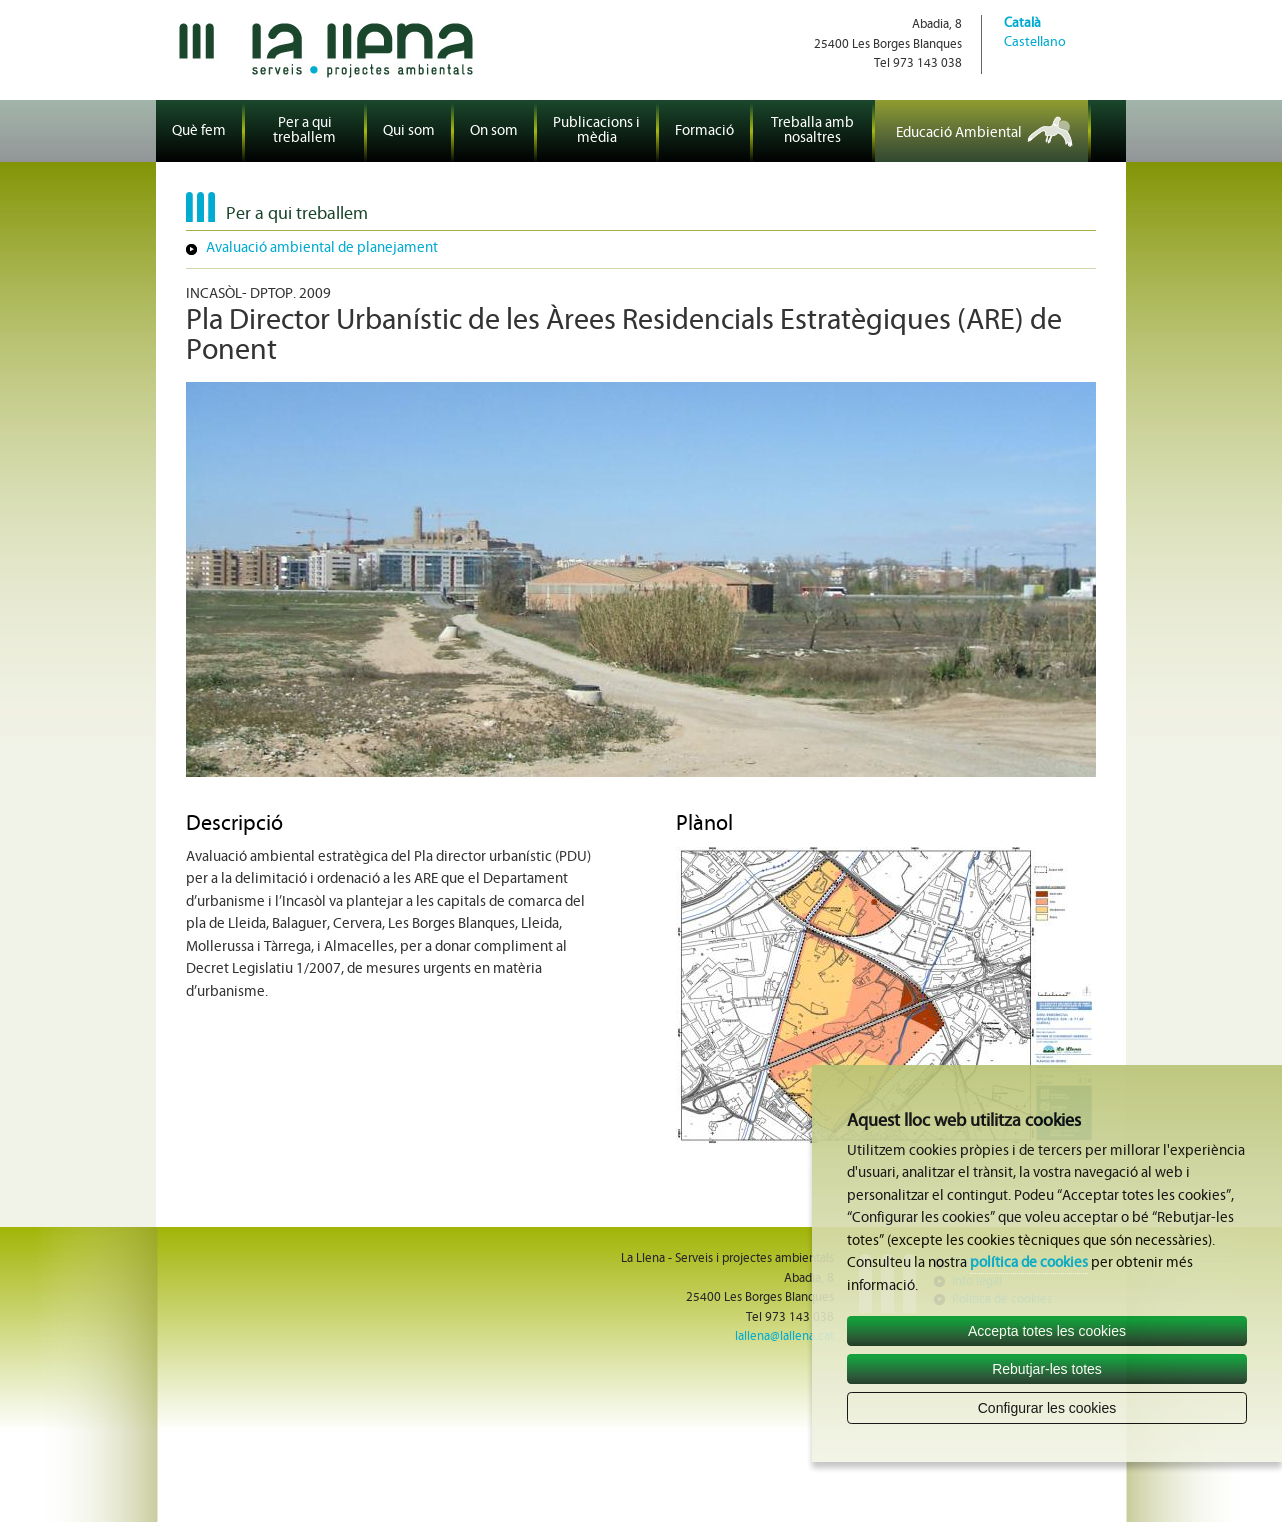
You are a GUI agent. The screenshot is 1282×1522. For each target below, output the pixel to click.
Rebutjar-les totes (1047, 1369)
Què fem (199, 131)
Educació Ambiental (959, 133)
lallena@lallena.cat (784, 1336)
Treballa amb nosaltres (812, 131)
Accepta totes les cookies (1047, 1331)
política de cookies (1029, 1263)
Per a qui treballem (304, 131)
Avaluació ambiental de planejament (322, 248)
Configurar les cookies (1047, 1408)
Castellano (1035, 42)
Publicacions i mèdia (596, 131)
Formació (704, 131)
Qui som (409, 131)
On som (494, 131)
